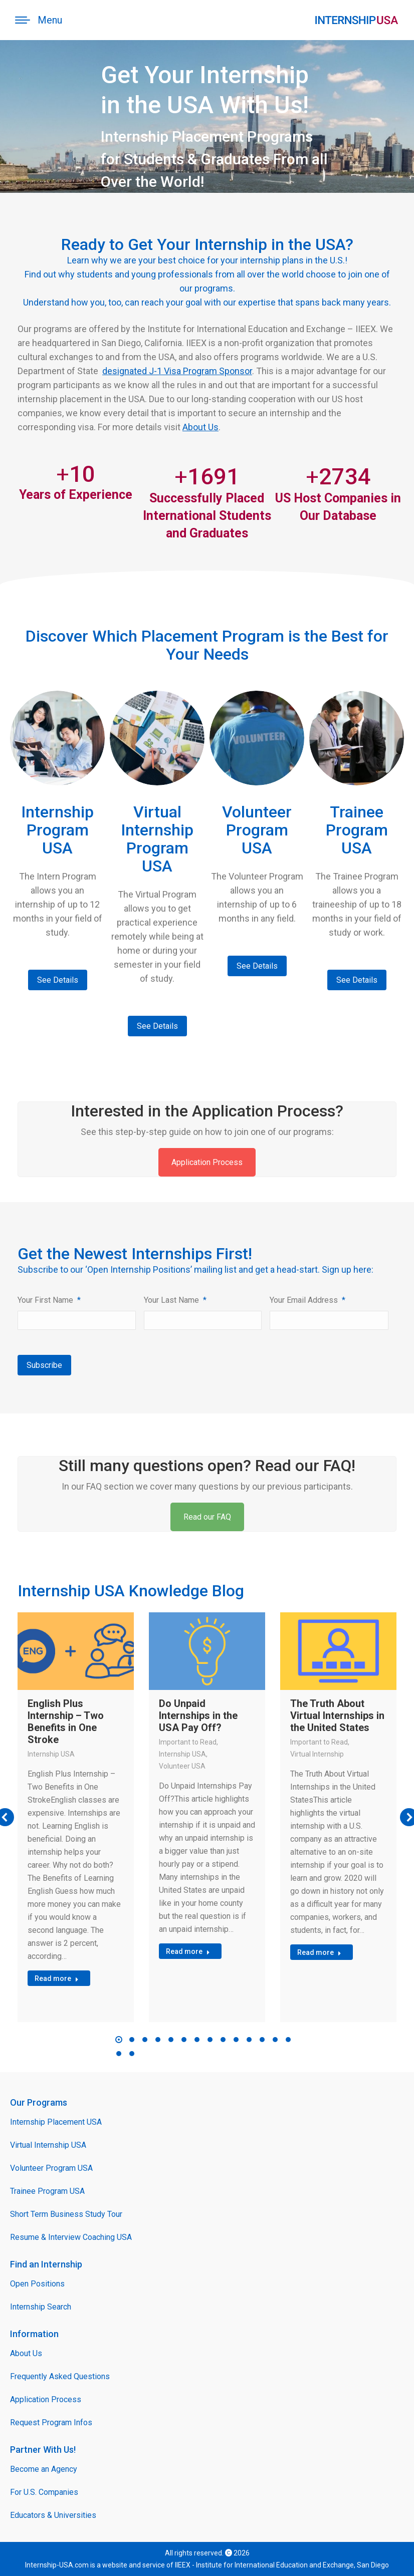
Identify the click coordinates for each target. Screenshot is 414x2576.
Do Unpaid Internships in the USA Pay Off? (198, 1715)
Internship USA (51, 1754)
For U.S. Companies (44, 2492)
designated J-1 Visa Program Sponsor (177, 371)
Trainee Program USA (47, 2191)
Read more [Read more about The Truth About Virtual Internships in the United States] (319, 1952)
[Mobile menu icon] (38, 20)
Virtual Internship (317, 1754)
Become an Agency (43, 2469)
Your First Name (49, 1300)
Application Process (207, 1162)
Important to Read (188, 1742)
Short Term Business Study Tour (66, 2214)
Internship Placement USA (56, 2122)
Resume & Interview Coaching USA (71, 2237)
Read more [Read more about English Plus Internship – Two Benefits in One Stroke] (57, 1978)
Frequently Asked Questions (60, 2376)
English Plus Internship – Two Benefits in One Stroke (66, 1721)
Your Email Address (307, 1300)
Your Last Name (175, 1300)
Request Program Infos (51, 2422)
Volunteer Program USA (51, 2168)
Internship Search (40, 2307)
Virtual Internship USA (48, 2145)
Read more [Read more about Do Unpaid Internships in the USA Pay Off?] (188, 1951)
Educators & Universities (53, 2515)
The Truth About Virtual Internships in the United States (337, 1715)
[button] (118, 2039)
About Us (200, 427)
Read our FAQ (207, 1517)
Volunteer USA (182, 1766)
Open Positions (37, 2283)
